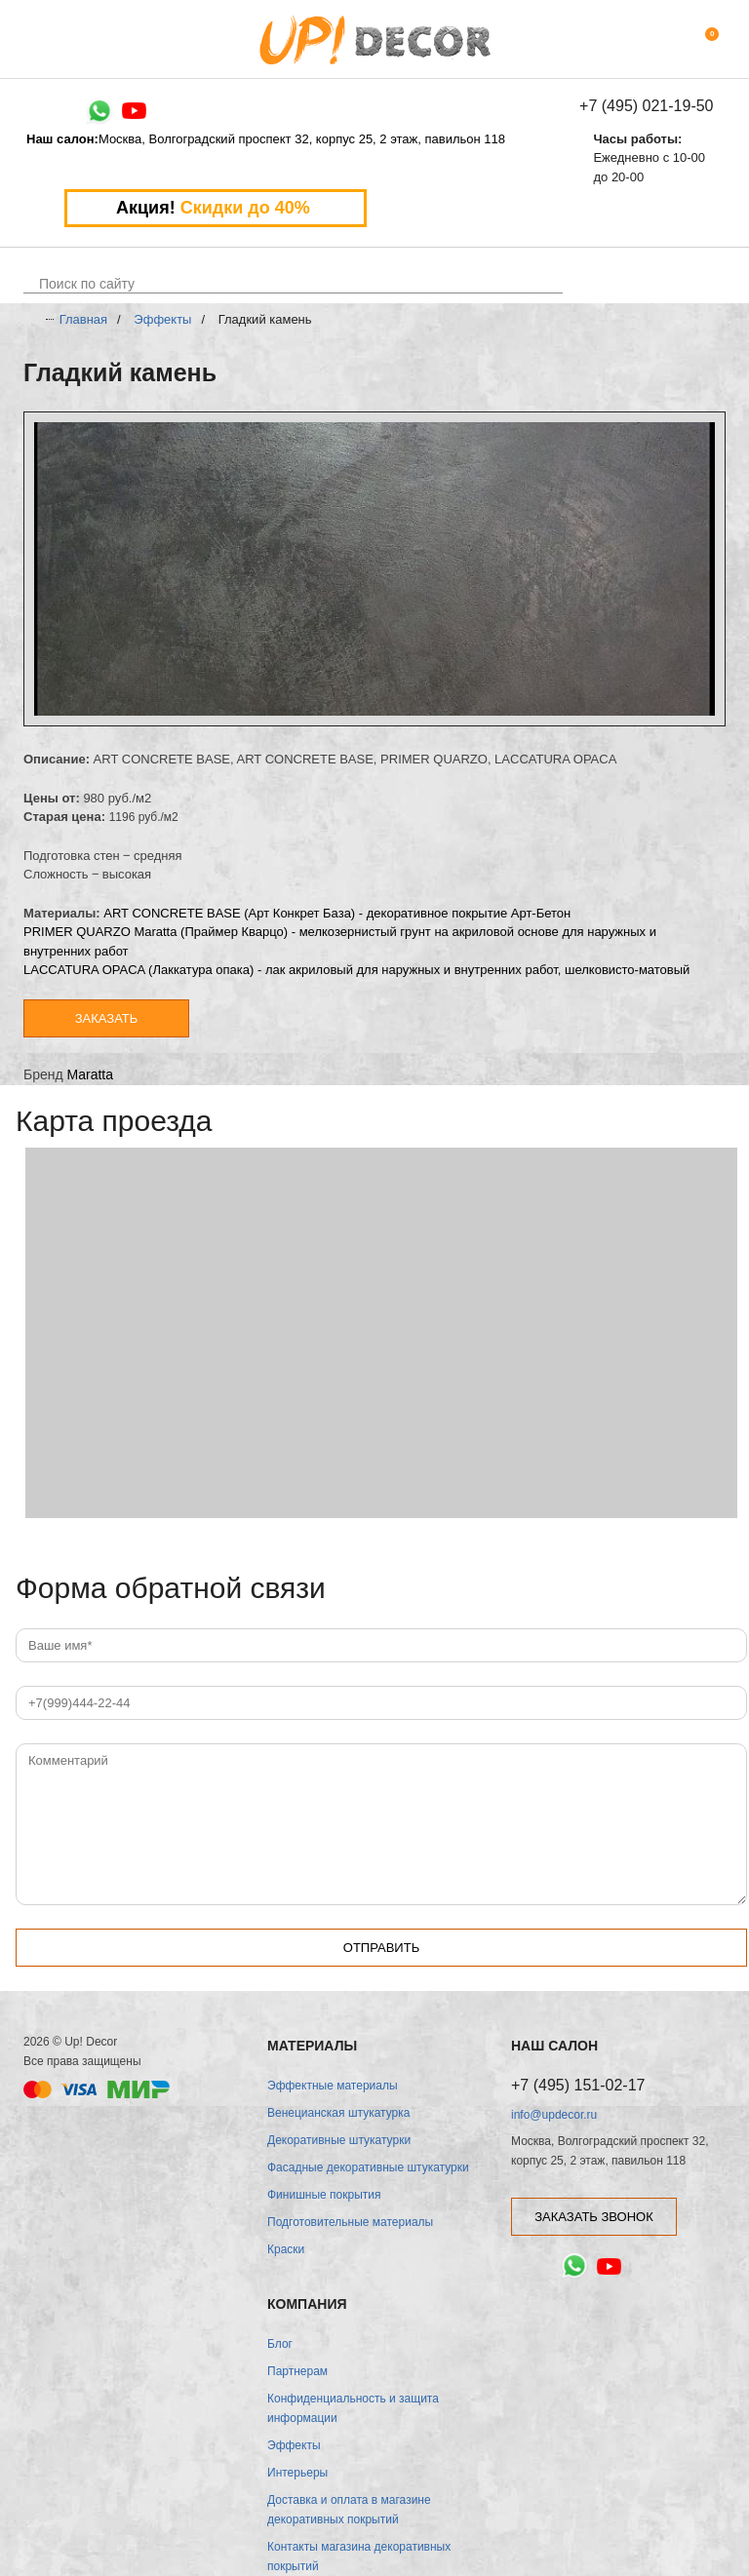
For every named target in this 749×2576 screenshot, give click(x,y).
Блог (280, 2344)
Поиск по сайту (87, 284)
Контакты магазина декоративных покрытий (359, 2556)
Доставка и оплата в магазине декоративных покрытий (349, 2509)
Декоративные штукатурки (339, 2140)
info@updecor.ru (554, 2115)
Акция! (215, 208)
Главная (83, 319)
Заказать (106, 1018)
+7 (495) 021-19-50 (646, 106)
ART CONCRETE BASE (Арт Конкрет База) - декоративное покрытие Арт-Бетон (337, 913)
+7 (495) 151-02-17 (578, 2085)
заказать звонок (593, 2216)
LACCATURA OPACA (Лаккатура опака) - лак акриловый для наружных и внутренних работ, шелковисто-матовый (356, 969)
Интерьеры (297, 2472)
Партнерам (297, 2371)
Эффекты (162, 319)
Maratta (90, 1074)
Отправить (381, 1947)
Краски (285, 2249)
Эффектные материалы (332, 2085)
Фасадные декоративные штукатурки (368, 2167)
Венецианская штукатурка (338, 2113)
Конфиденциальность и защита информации (353, 2408)
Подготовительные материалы (350, 2222)
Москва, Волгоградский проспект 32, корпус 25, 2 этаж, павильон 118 (265, 139)
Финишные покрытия (323, 2195)
